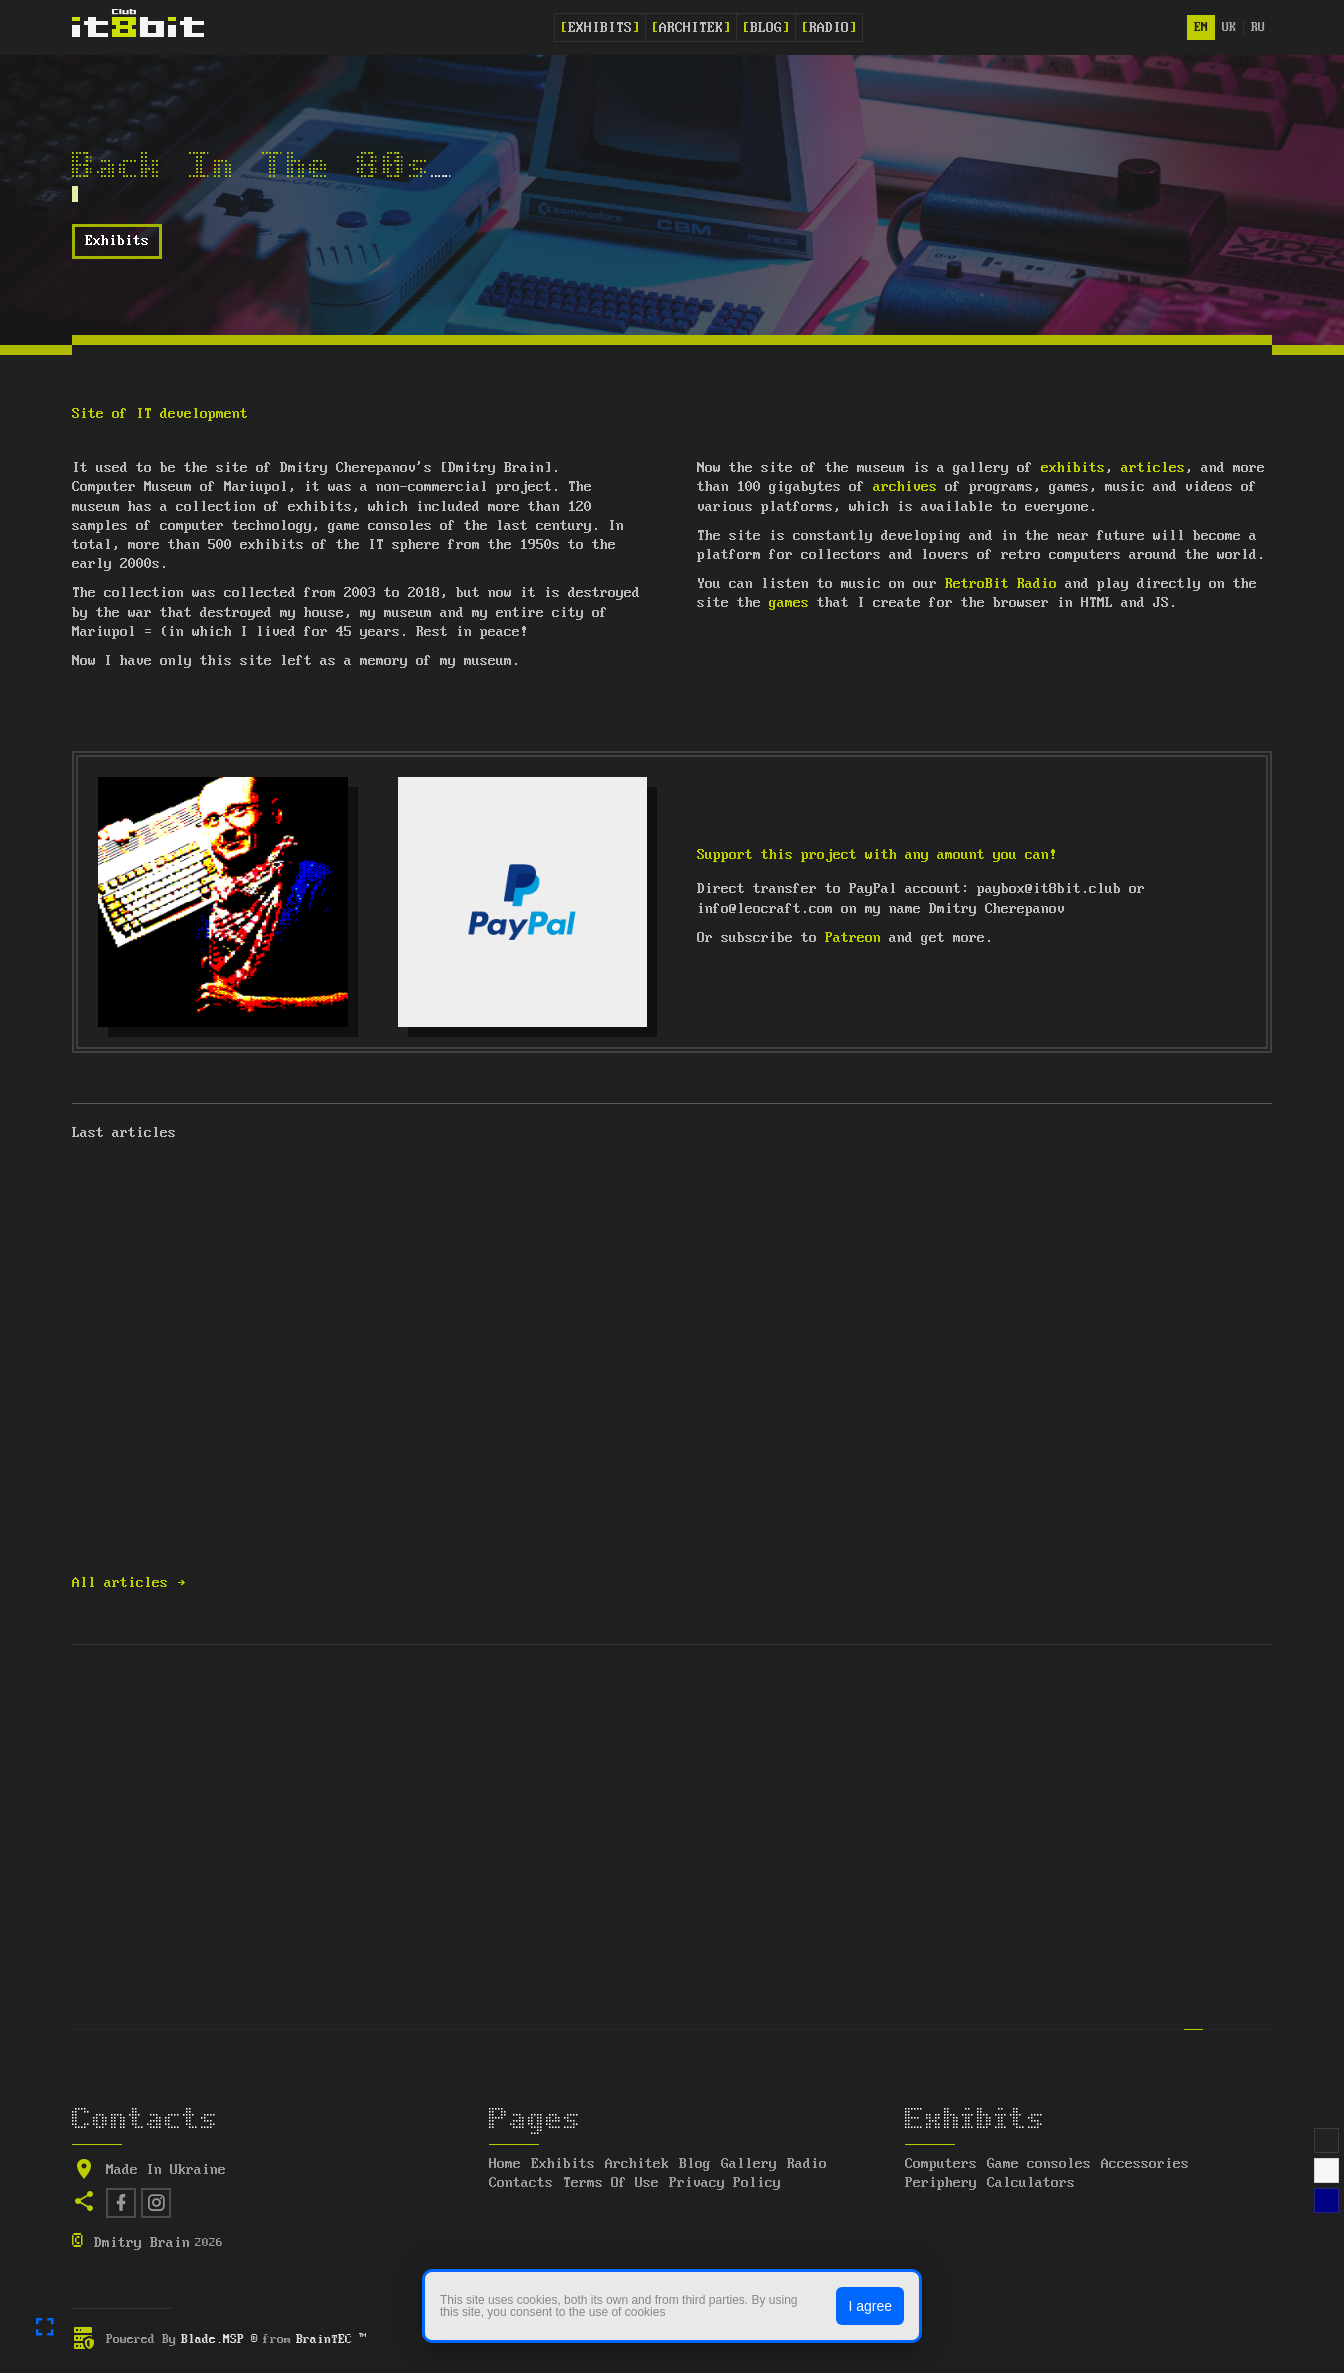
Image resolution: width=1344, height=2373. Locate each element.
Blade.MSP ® (219, 2339)
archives (905, 487)
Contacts (521, 2183)
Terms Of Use (611, 2183)
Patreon (853, 938)
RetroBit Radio (1001, 584)
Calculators (1031, 2183)
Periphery (941, 2183)
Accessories (1145, 2164)
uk (1229, 27)
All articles (129, 1583)
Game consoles (1039, 2164)
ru (1258, 27)
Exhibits (600, 28)
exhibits (1073, 468)
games (789, 603)
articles (1153, 468)
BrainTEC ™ (331, 2339)
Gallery (749, 2164)
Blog (766, 28)
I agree (870, 2306)
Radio (829, 28)
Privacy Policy (725, 2183)
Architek (691, 28)
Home (505, 2164)
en (1201, 27)
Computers (941, 2164)
